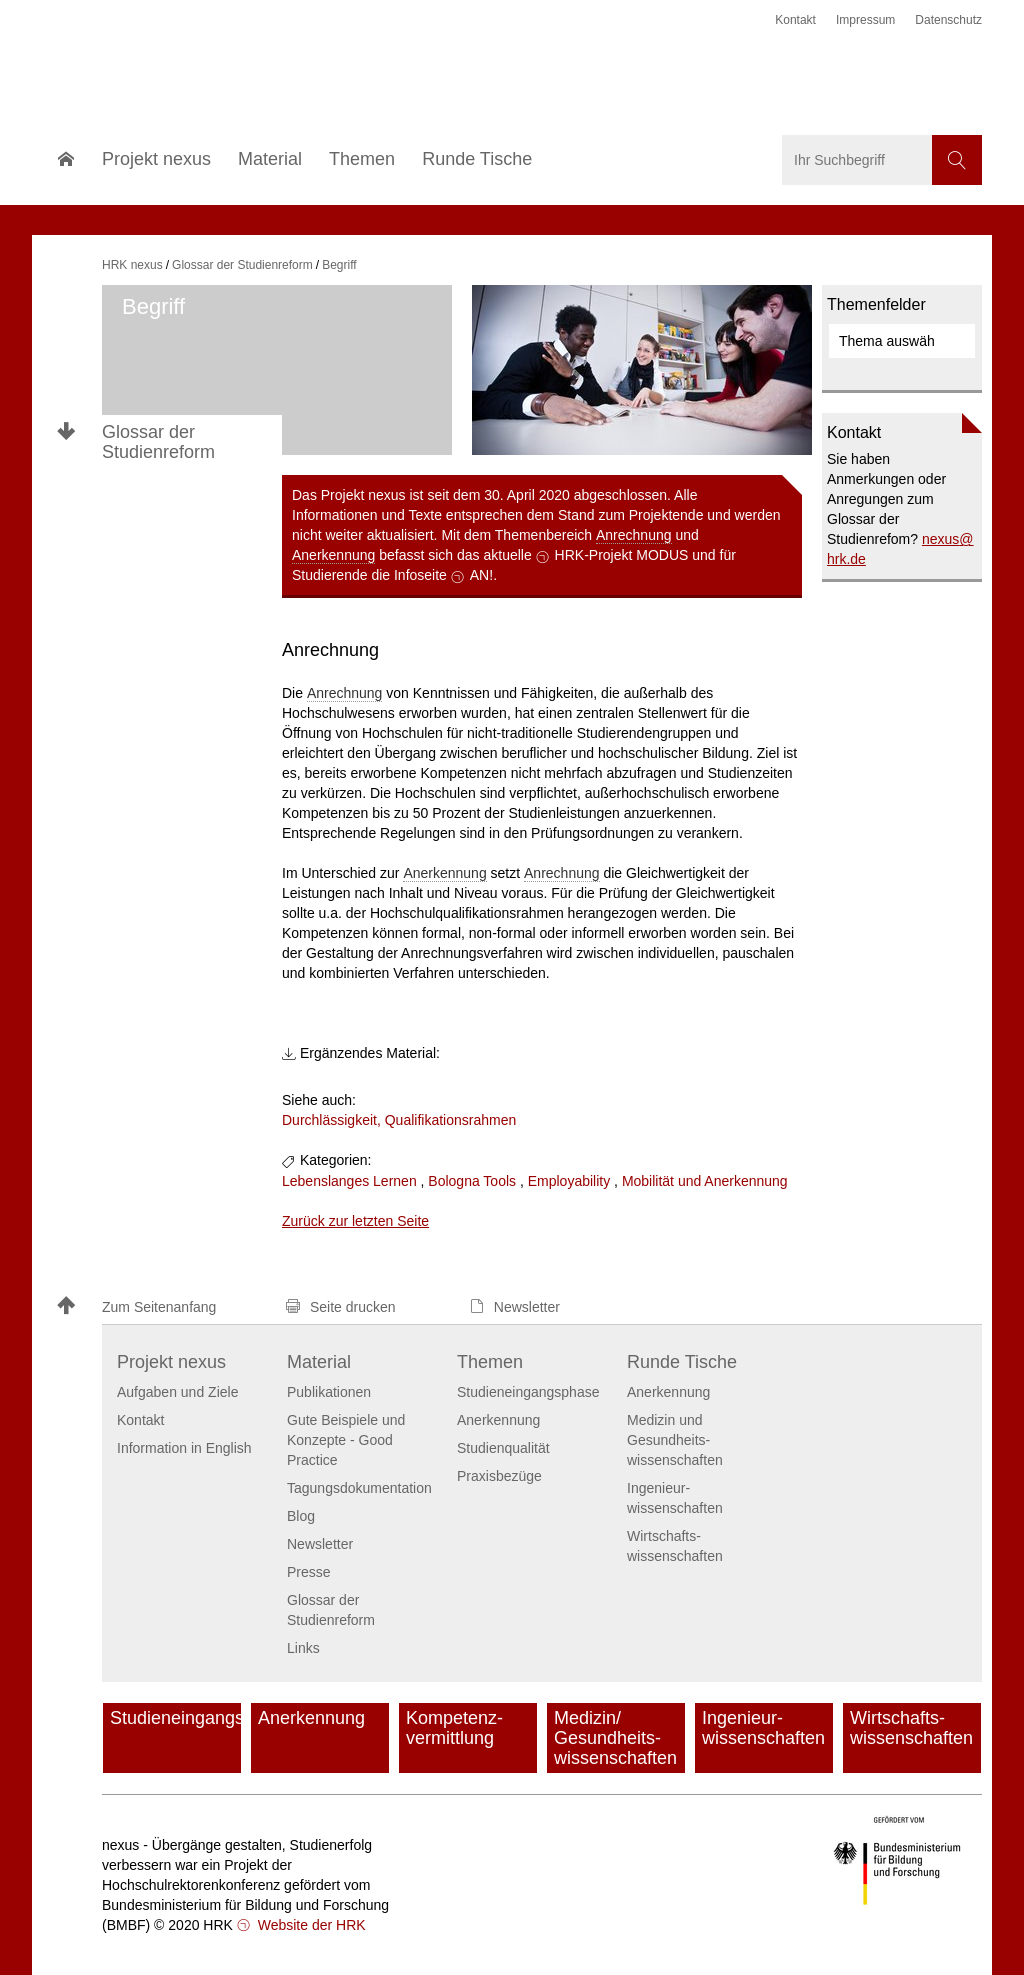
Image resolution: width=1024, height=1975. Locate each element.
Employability (569, 1181)
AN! (481, 575)
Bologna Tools (472, 1181)
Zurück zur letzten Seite (355, 1221)
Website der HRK (310, 1925)
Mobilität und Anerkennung (705, 1181)
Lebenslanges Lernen (349, 1181)
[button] (162, 1307)
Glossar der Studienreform (158, 442)
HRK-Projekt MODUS (622, 555)
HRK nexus (132, 265)
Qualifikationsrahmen (451, 1120)
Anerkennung (333, 555)
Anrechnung (634, 535)
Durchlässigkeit (329, 1120)
